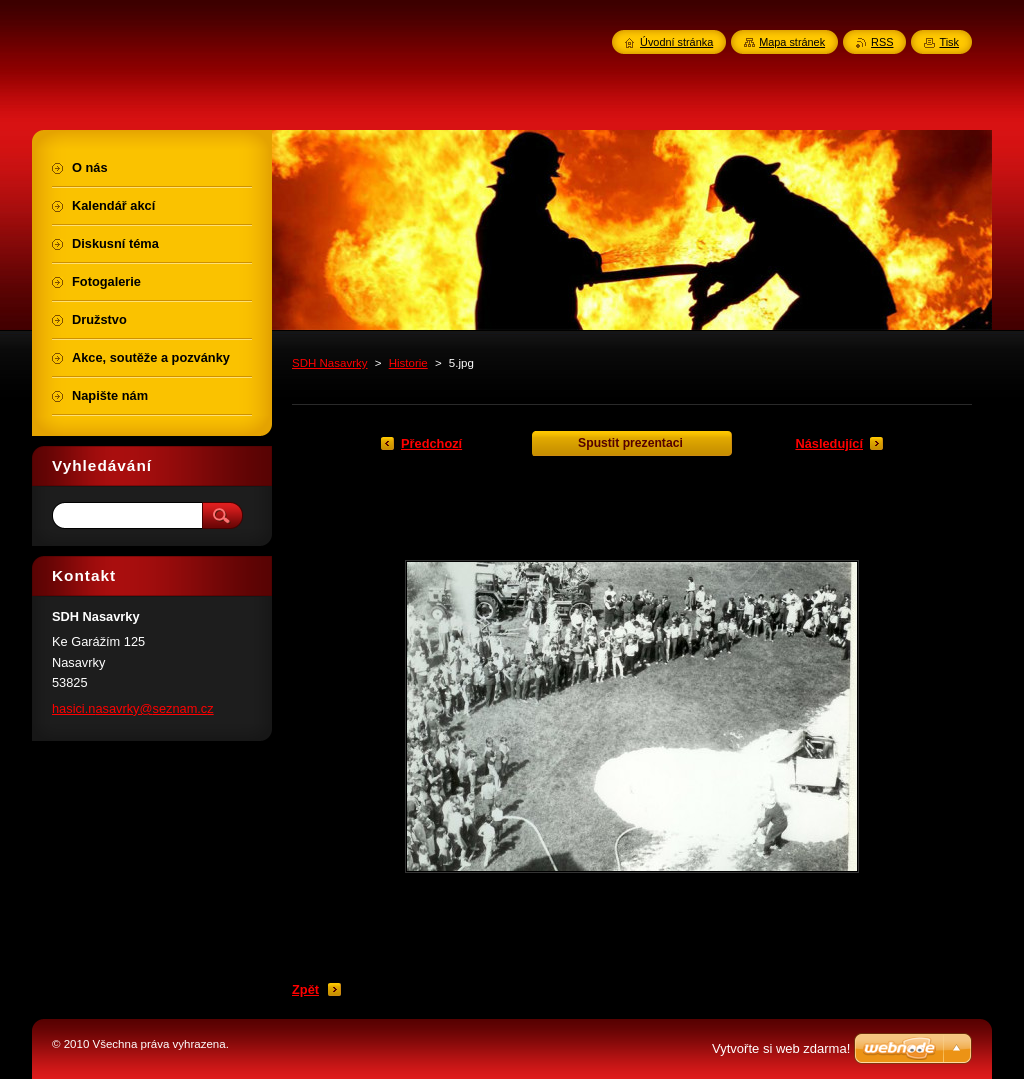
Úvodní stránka (676, 42)
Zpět (305, 989)
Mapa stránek (792, 42)
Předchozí (431, 443)
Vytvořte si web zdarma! (781, 1048)
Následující (829, 443)
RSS (882, 42)
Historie (408, 363)
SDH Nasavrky (330, 363)
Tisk (949, 42)
